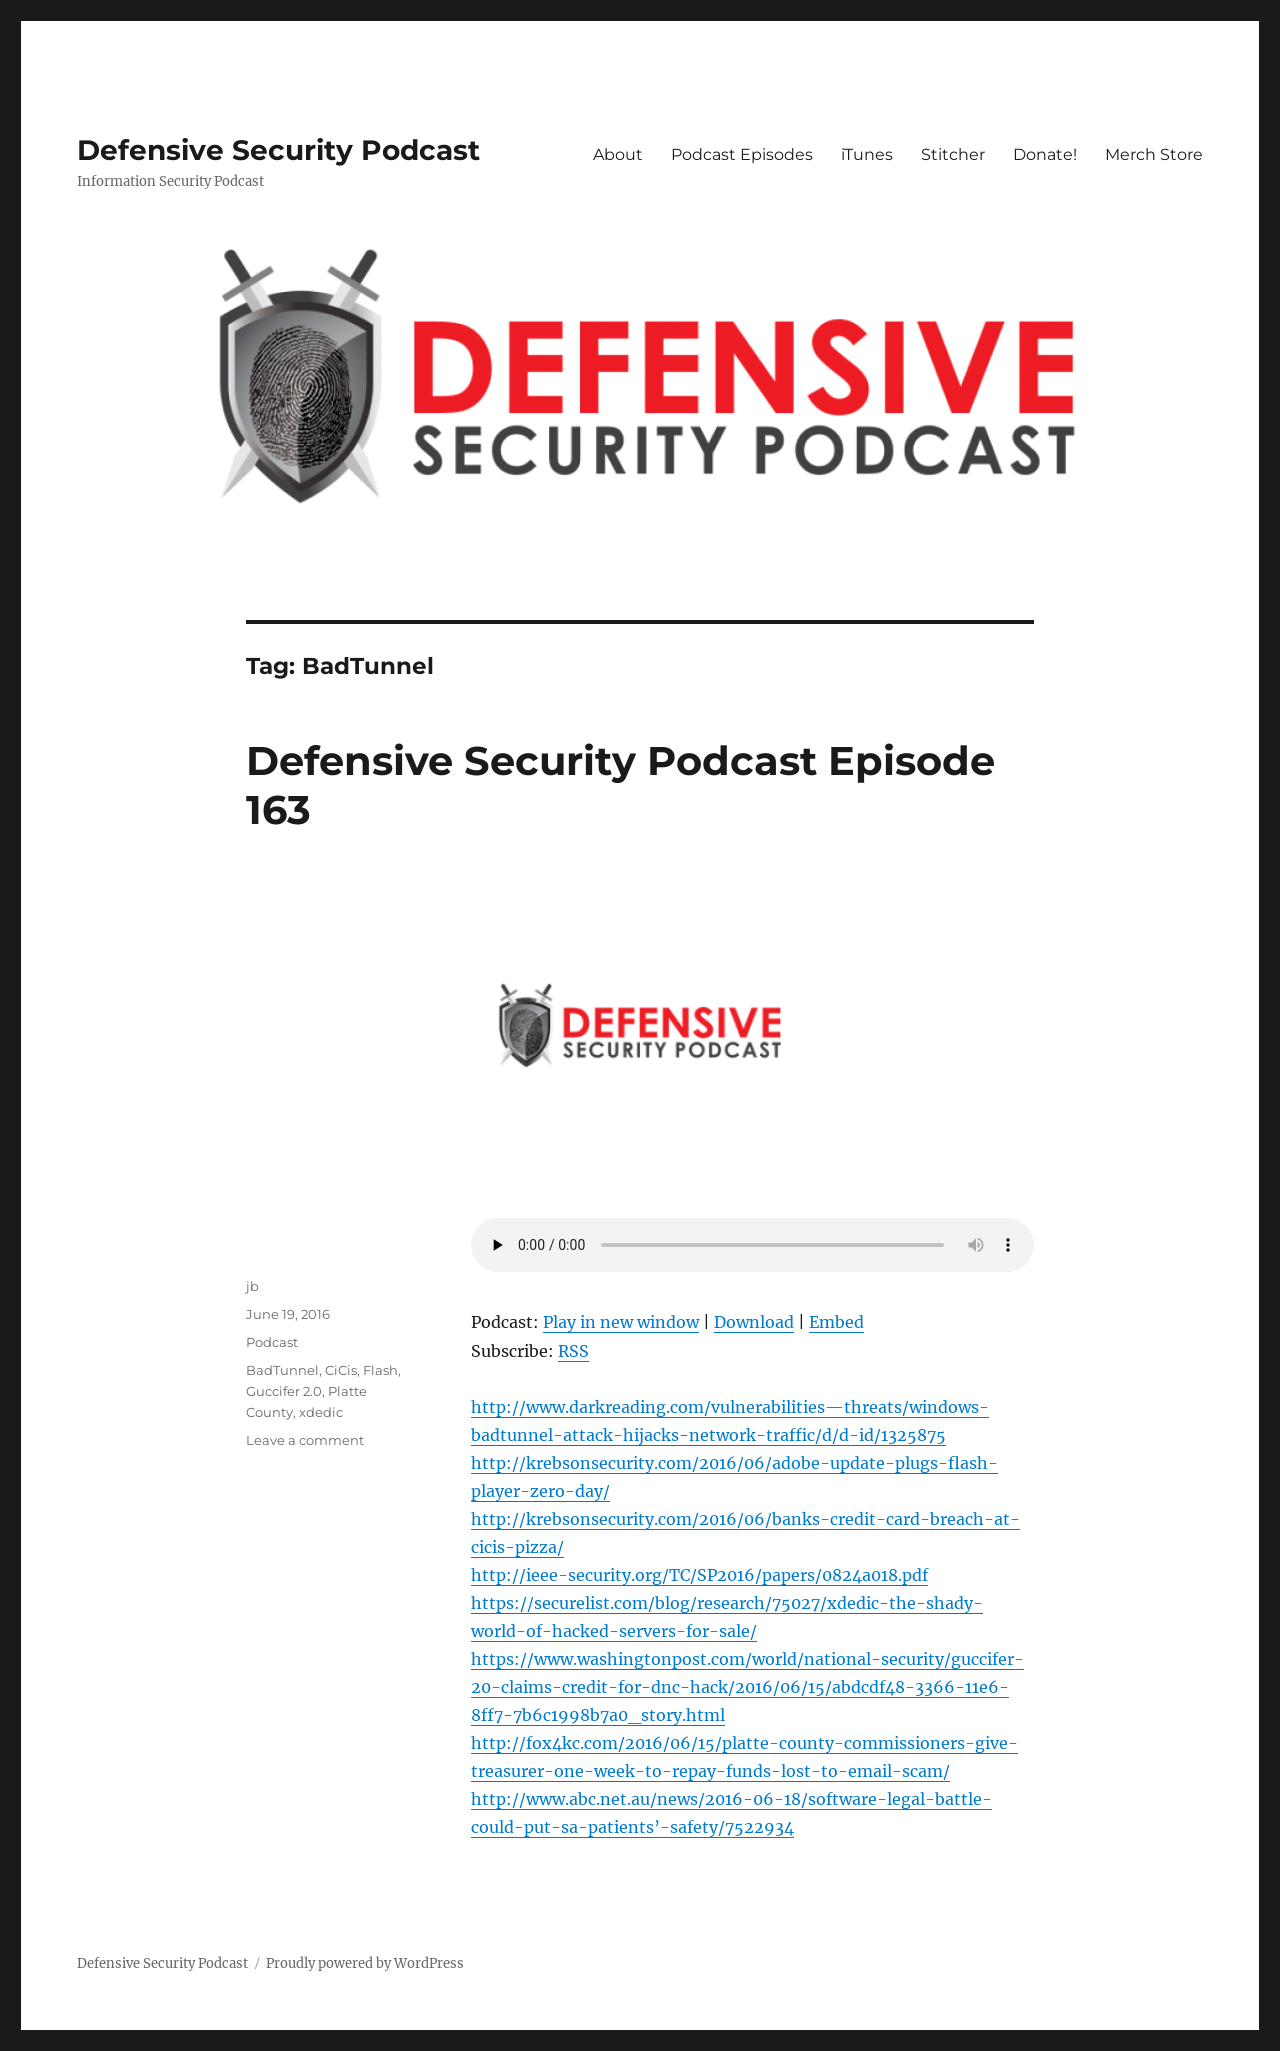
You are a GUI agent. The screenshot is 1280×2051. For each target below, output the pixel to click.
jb (252, 1286)
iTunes (867, 154)
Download (754, 1322)
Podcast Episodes (742, 154)
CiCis (341, 1370)
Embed (836, 1322)
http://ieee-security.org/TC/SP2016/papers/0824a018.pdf (699, 1575)
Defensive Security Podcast (278, 150)
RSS (573, 1351)
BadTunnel (282, 1370)
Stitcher (953, 154)
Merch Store (1154, 154)
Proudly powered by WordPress (365, 1963)
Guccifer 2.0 (284, 1391)
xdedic (321, 1412)
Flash (380, 1370)
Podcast (272, 1342)
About (618, 154)
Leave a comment (305, 1440)
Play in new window (621, 1322)
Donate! (1045, 154)
